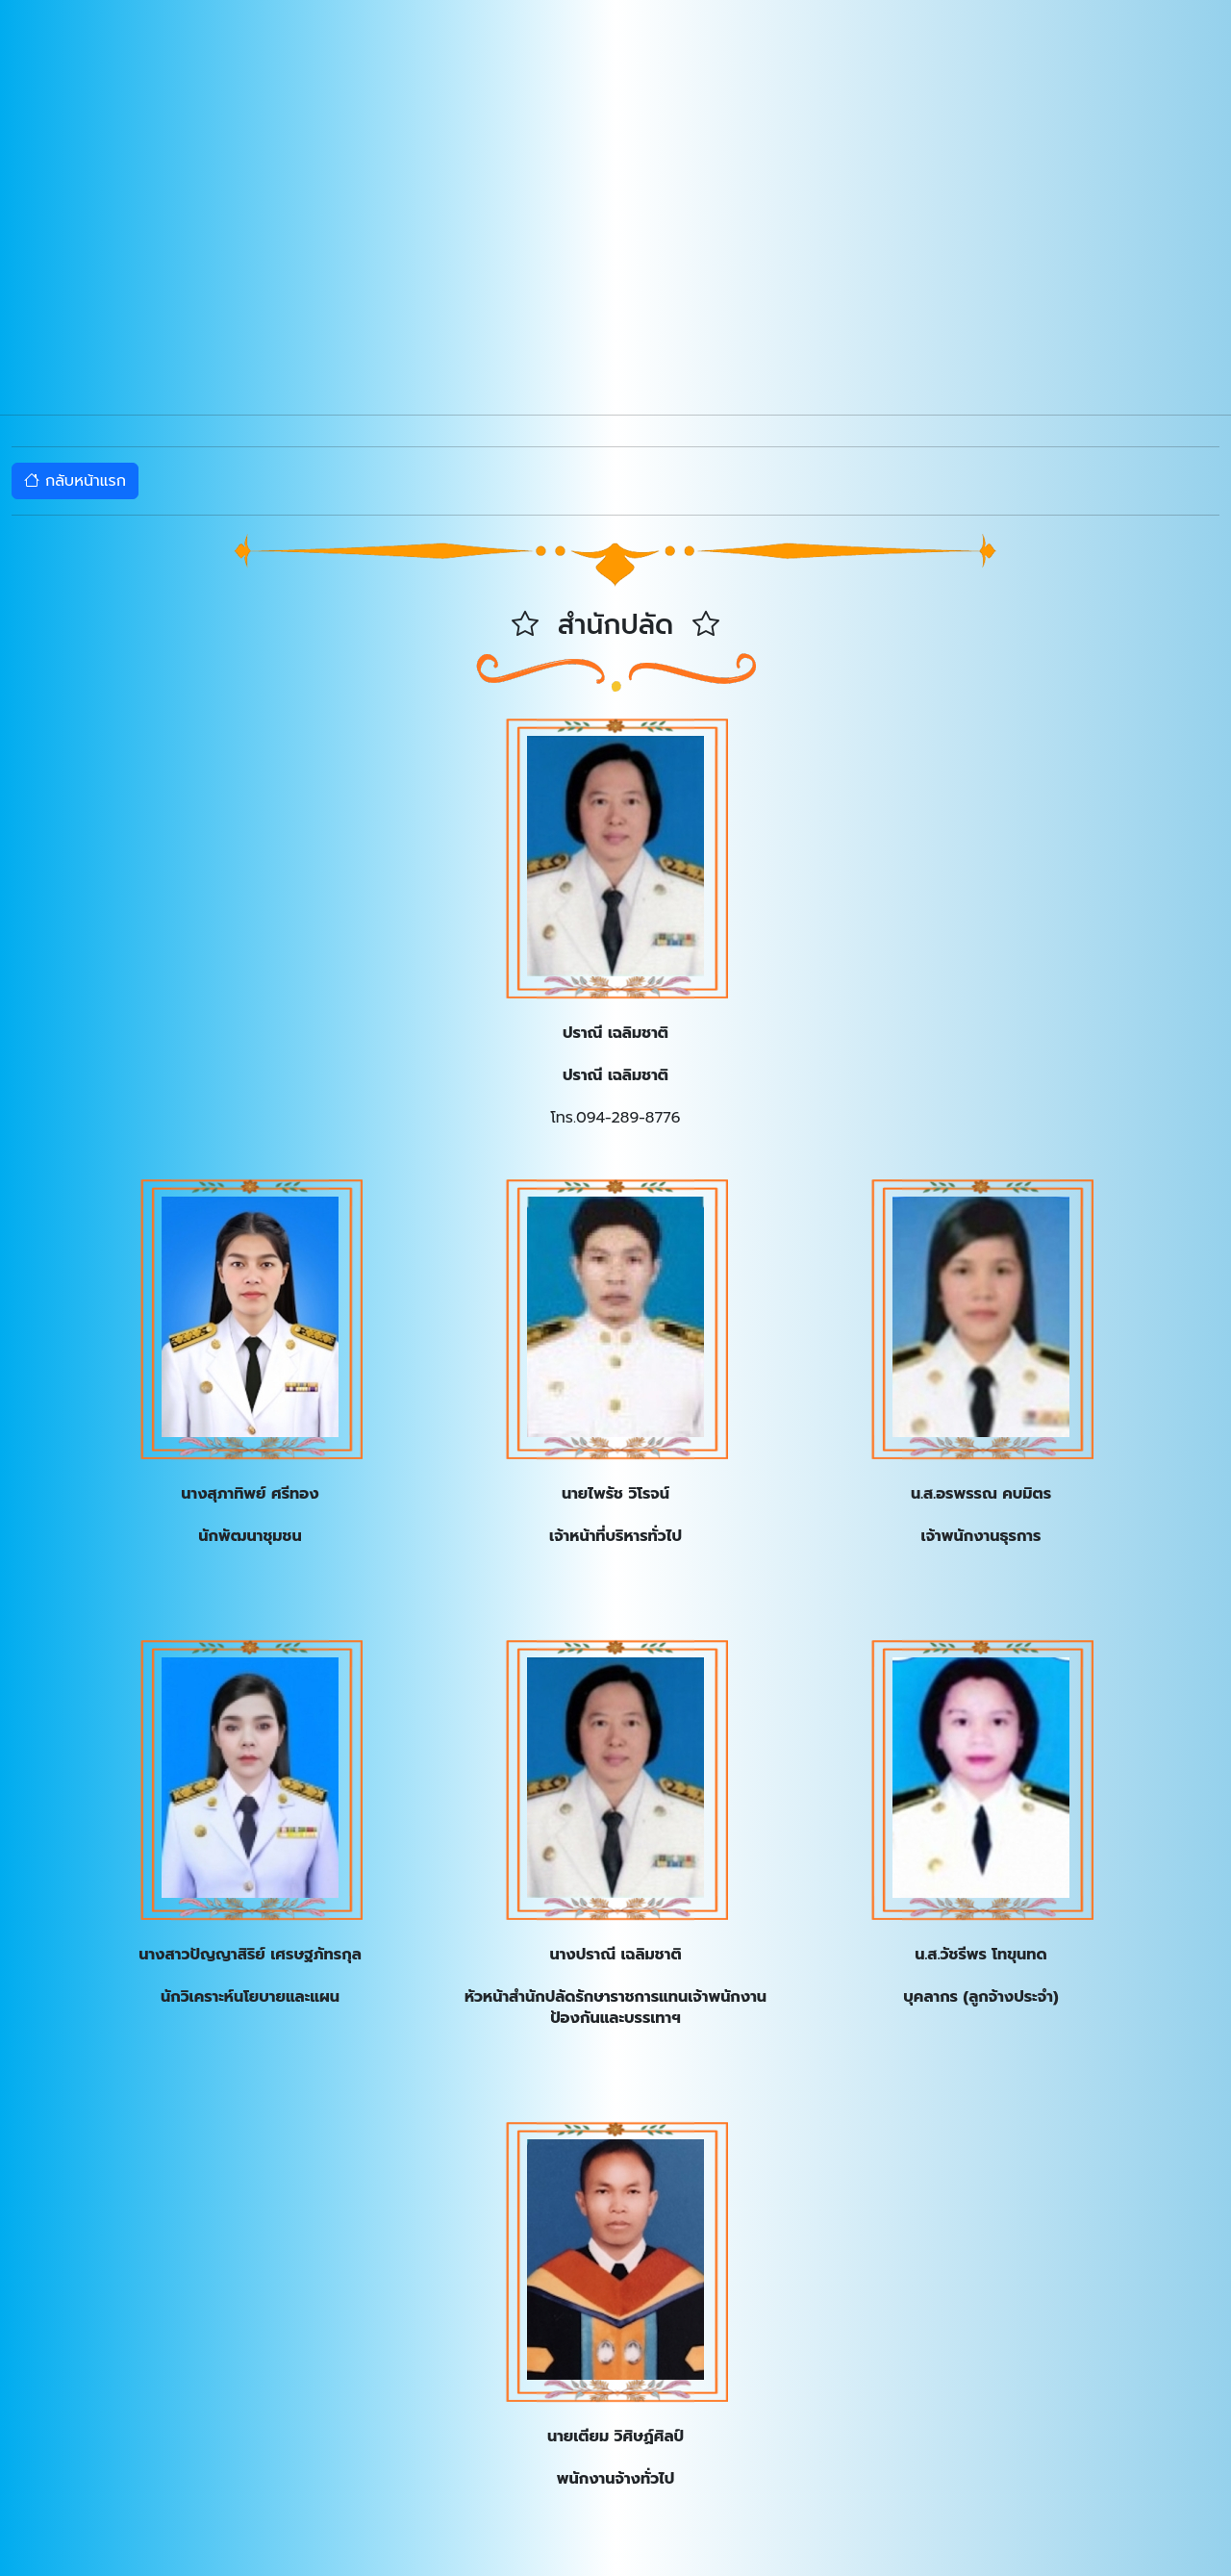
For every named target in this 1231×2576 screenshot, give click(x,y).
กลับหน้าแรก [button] (75, 480)
